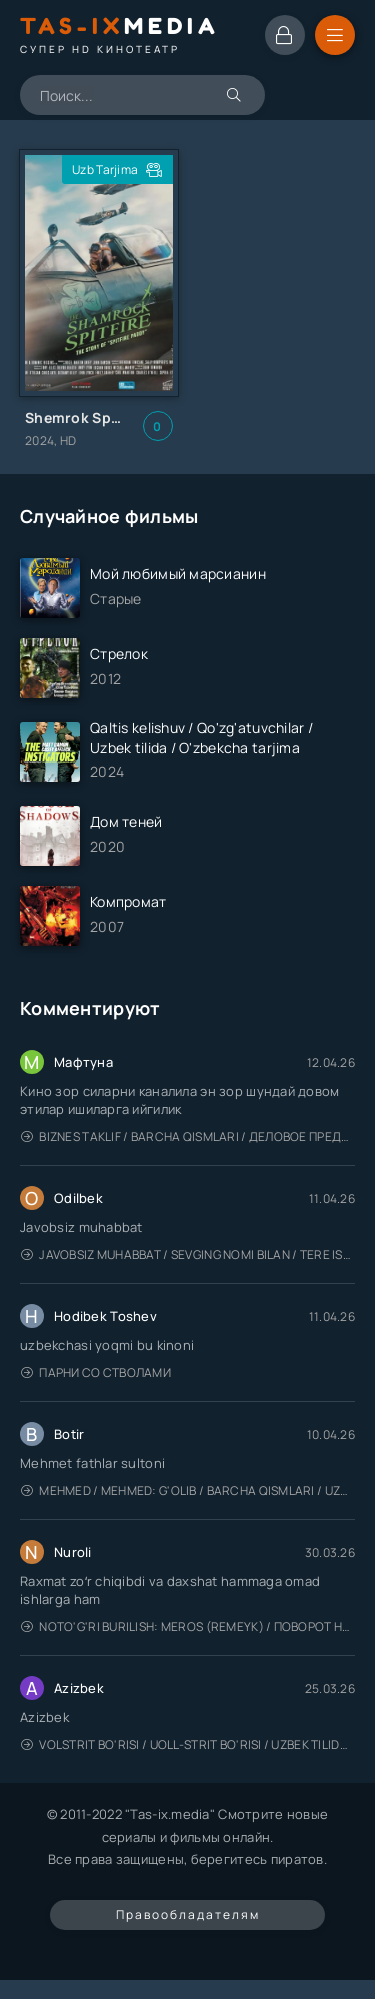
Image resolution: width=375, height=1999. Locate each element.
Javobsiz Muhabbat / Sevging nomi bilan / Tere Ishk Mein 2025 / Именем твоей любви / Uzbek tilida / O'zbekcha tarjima (188, 1254)
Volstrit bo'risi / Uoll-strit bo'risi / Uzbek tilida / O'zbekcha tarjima (188, 1744)
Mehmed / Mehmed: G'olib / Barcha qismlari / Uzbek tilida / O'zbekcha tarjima (188, 1490)
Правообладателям (188, 1914)
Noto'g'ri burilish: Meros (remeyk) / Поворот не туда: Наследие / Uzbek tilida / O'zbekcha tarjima (188, 1626)
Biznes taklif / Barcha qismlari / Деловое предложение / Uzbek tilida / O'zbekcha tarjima (188, 1136)
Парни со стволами (96, 1372)
